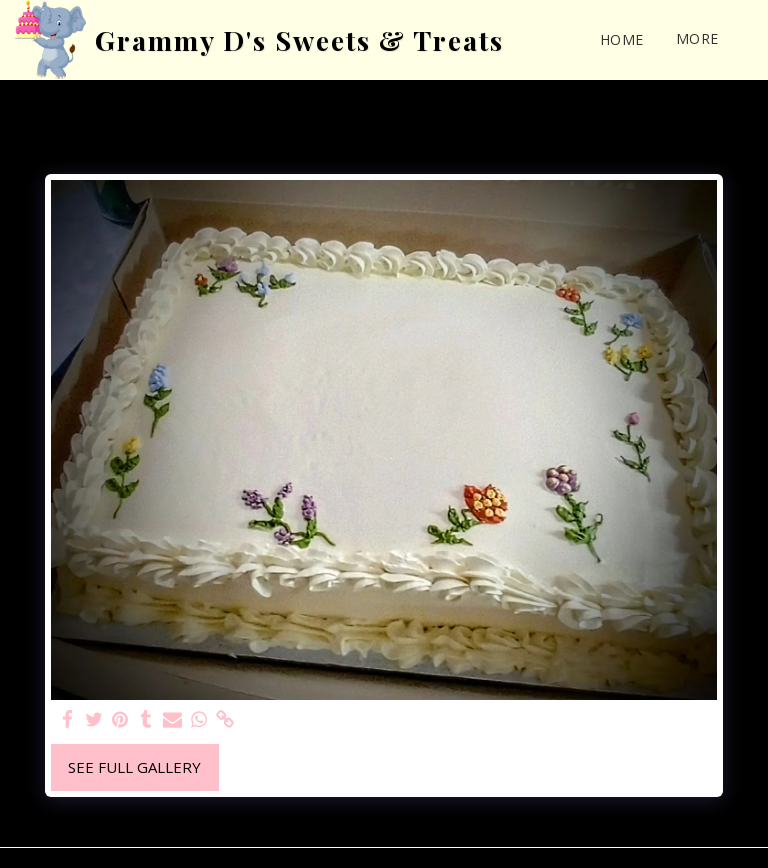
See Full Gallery (134, 767)
